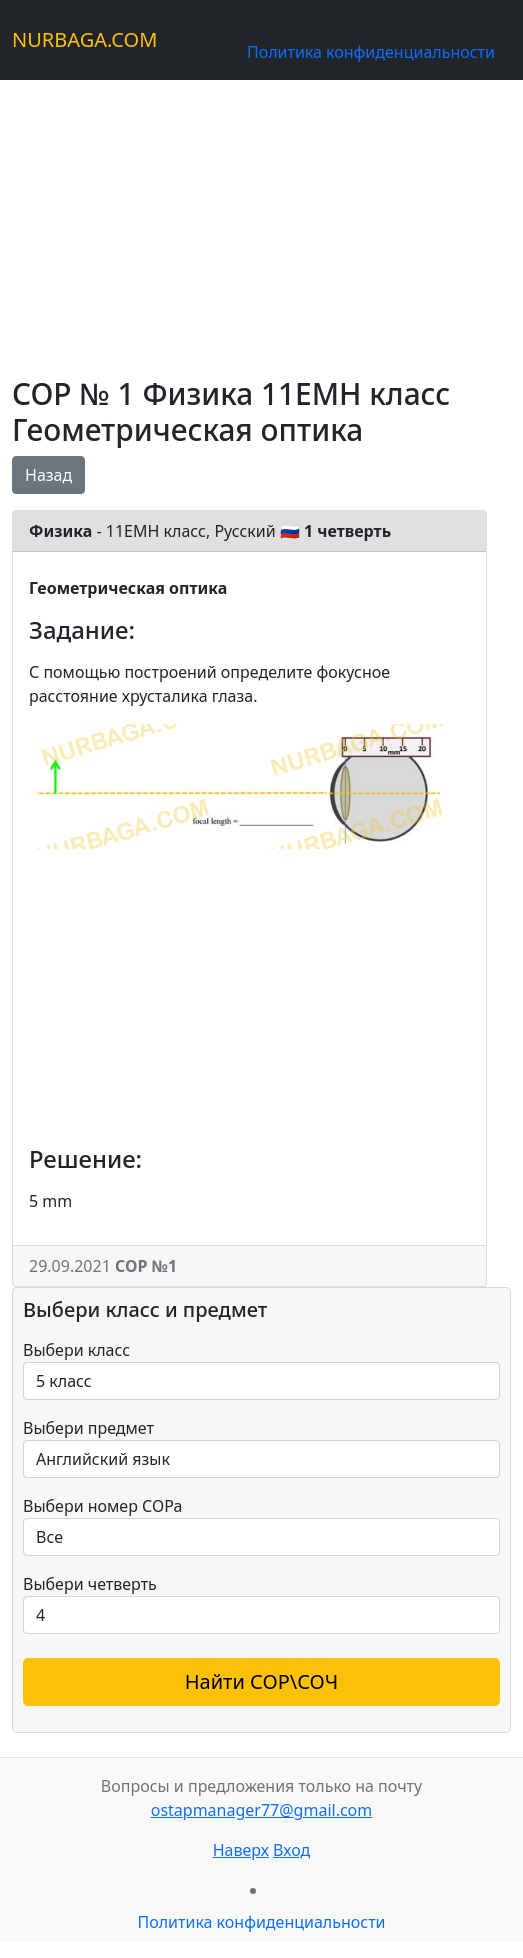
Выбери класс (76, 1350)
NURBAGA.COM (84, 39)
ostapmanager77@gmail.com (262, 1810)
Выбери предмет (88, 1428)
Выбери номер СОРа (102, 1506)
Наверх (241, 1850)
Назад (48, 475)
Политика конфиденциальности (371, 52)
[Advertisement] (261, 220)
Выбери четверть (90, 1584)
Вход (291, 1850)
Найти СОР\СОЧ (262, 1681)
